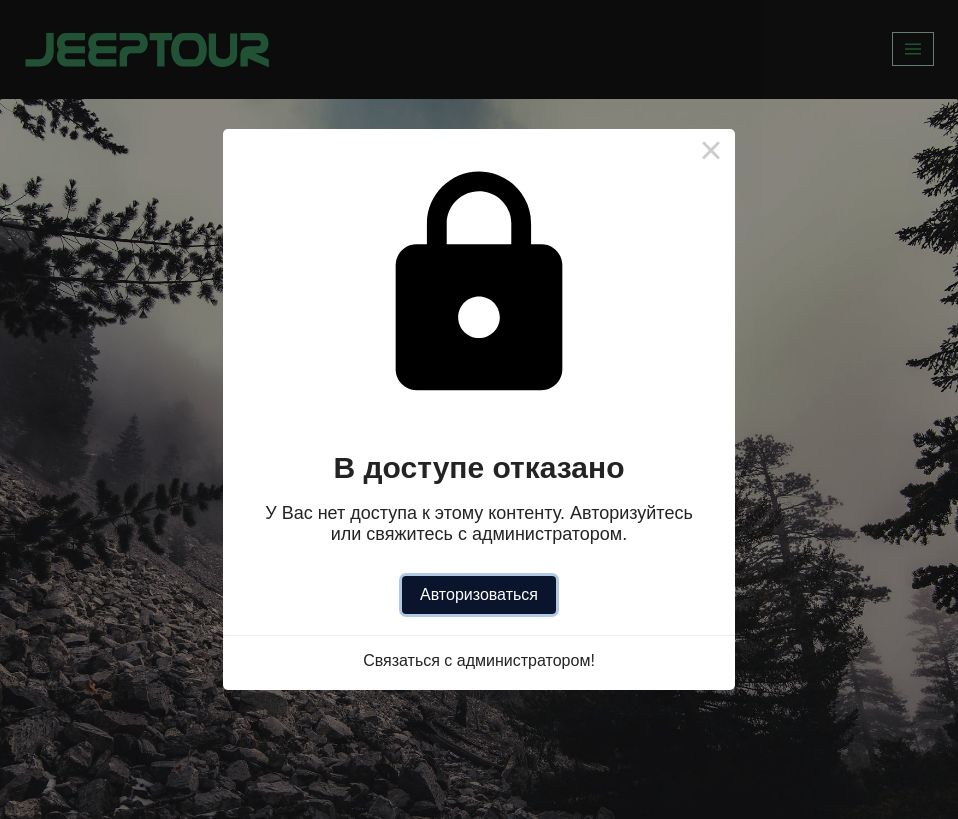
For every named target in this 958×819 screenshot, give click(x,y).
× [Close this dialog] (711, 153)
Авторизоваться (479, 594)
